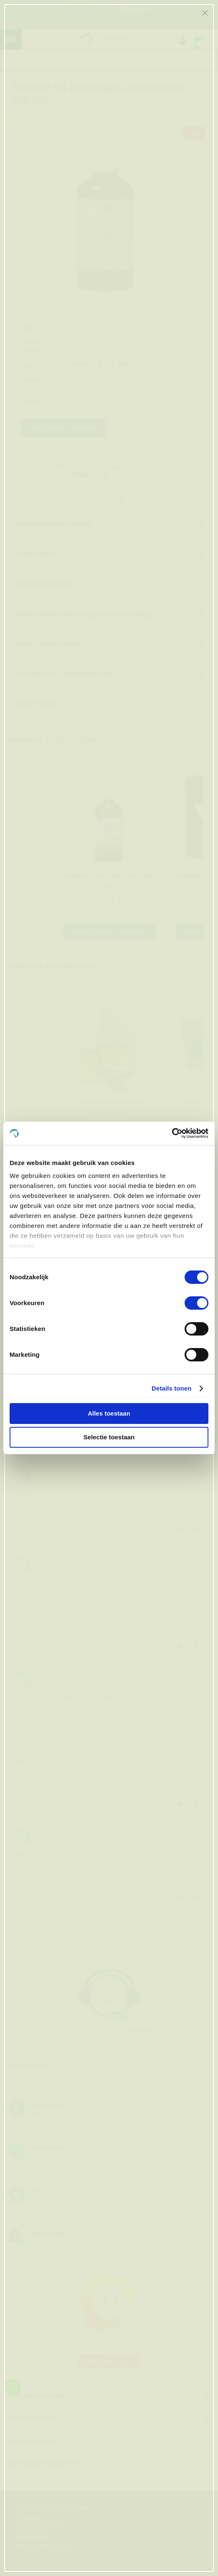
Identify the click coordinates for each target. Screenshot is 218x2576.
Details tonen (171, 1388)
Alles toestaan (109, 1413)
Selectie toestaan (109, 1437)
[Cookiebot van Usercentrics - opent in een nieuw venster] (171, 1133)
